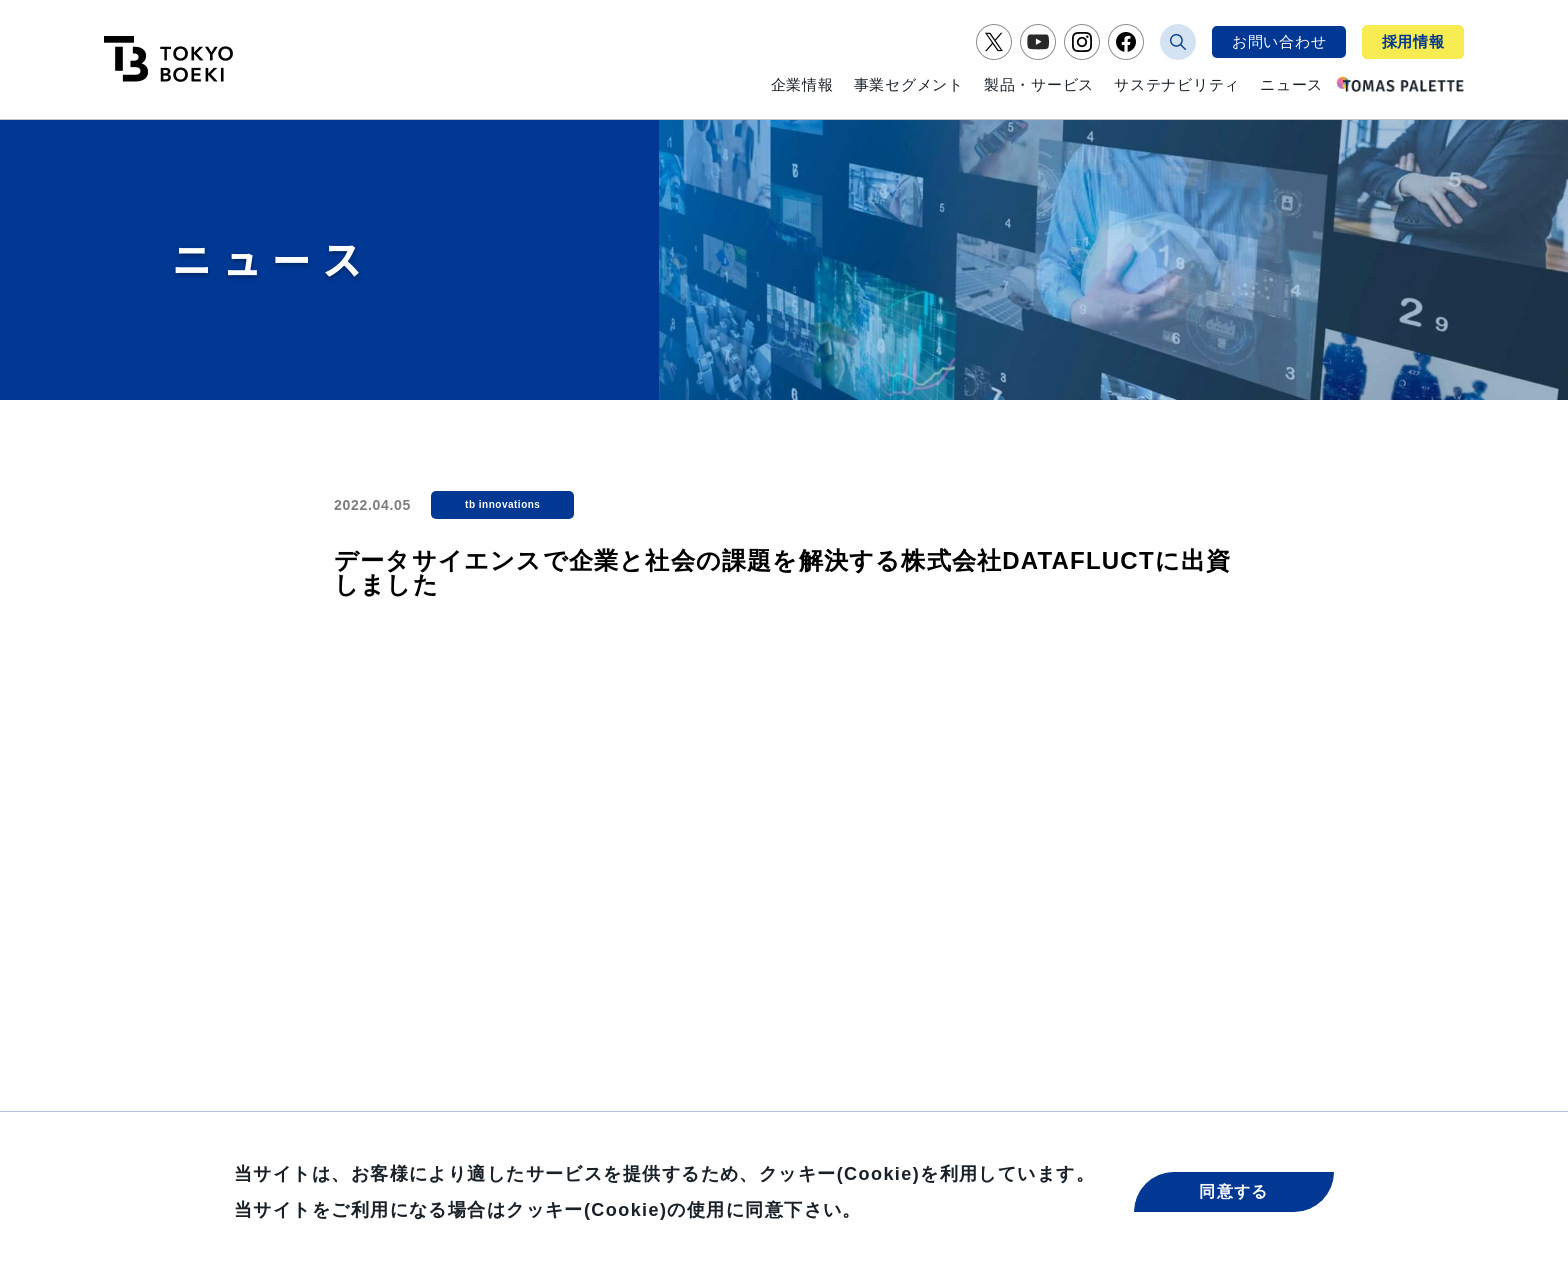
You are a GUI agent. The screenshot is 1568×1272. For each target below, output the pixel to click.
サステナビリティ (1177, 84)
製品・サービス (1039, 84)
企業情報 (802, 84)
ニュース (1291, 84)
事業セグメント (909, 84)
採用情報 (1413, 41)
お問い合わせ (1279, 41)
